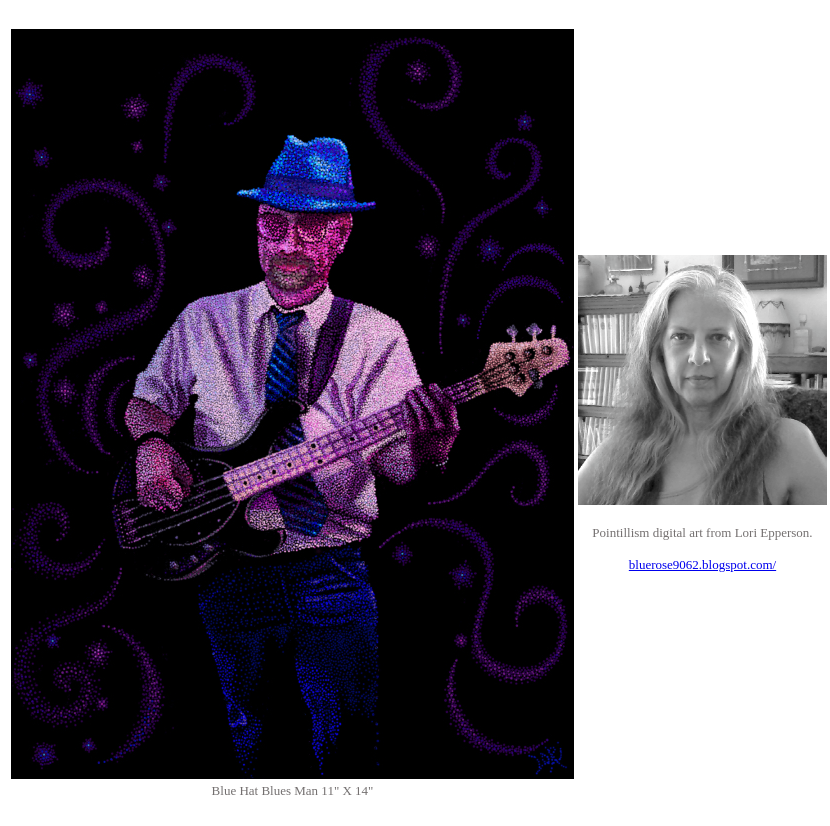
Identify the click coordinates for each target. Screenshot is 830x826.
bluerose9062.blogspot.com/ (702, 564)
